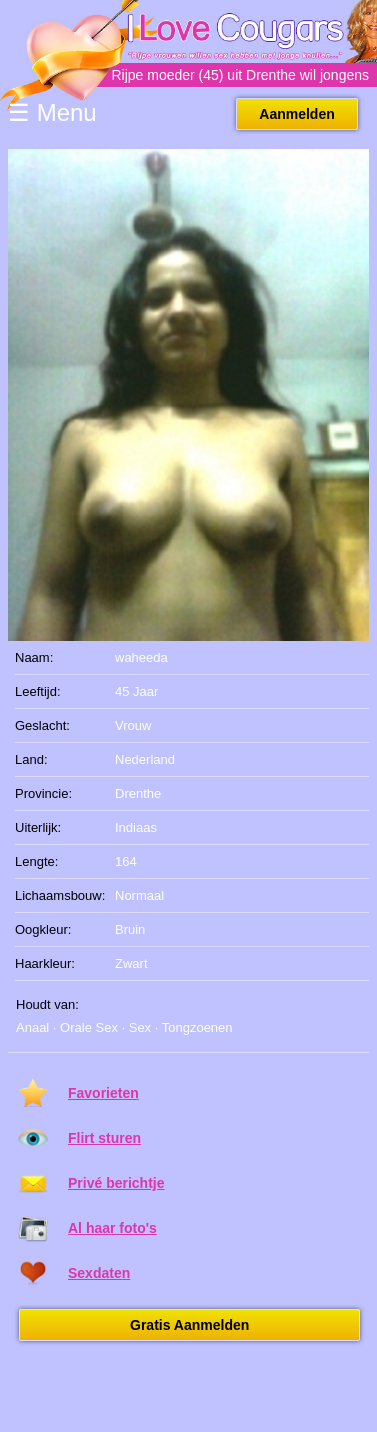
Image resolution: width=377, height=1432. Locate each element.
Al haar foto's (112, 1228)
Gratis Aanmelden (189, 1325)
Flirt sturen (104, 1138)
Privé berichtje (116, 1183)
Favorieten (103, 1093)
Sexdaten (99, 1273)
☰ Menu (52, 112)
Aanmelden (296, 114)
